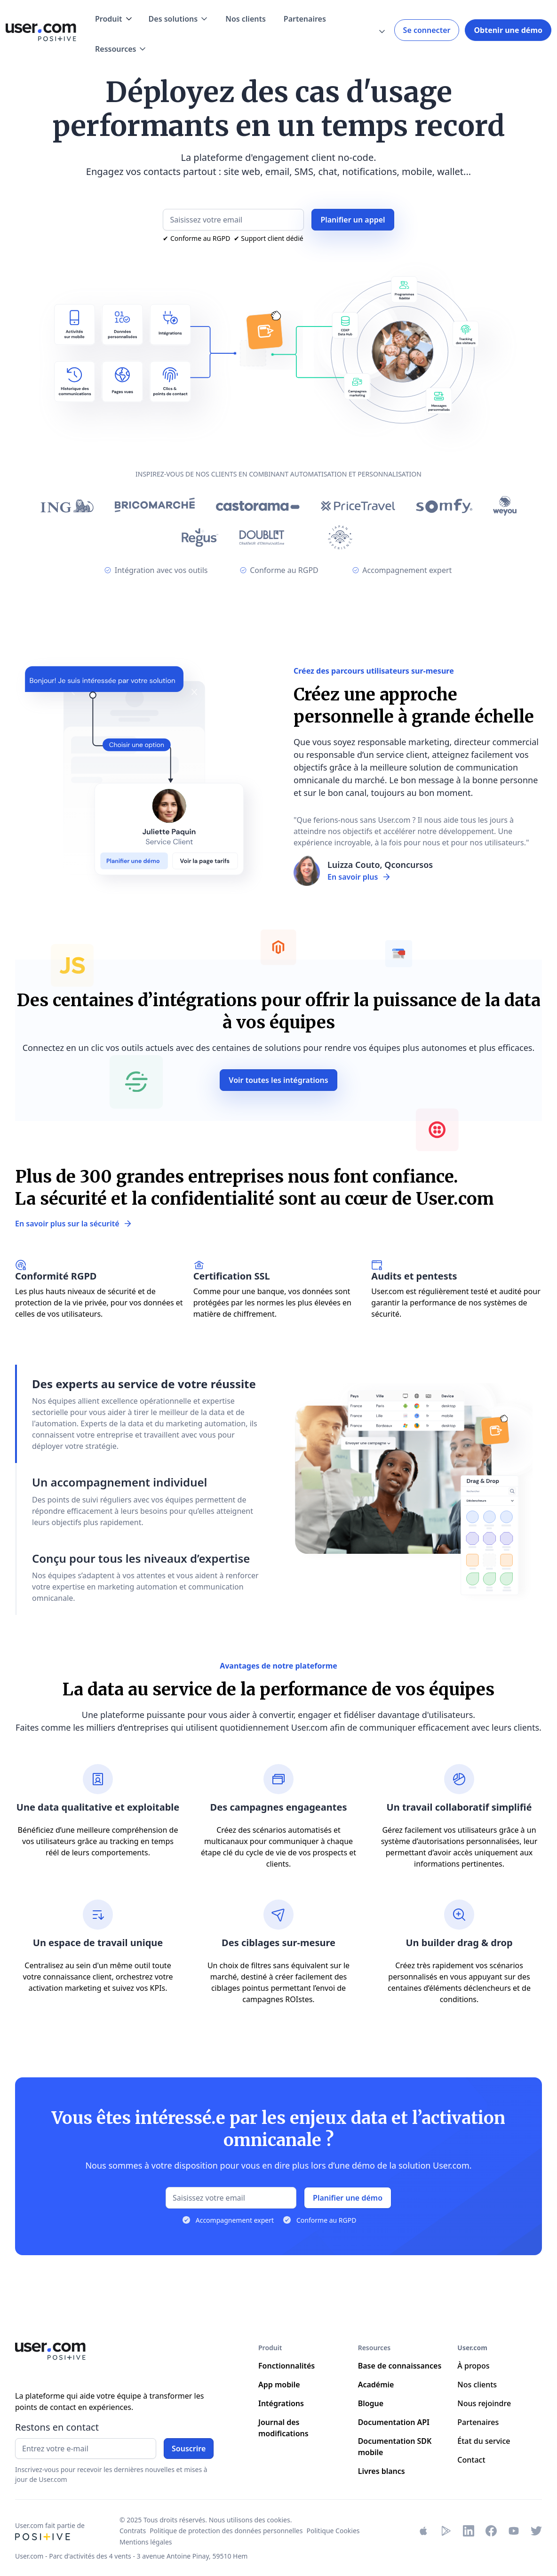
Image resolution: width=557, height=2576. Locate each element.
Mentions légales (145, 2541)
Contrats (132, 2530)
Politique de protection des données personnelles (226, 2530)
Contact (471, 2460)
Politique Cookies (332, 2530)
